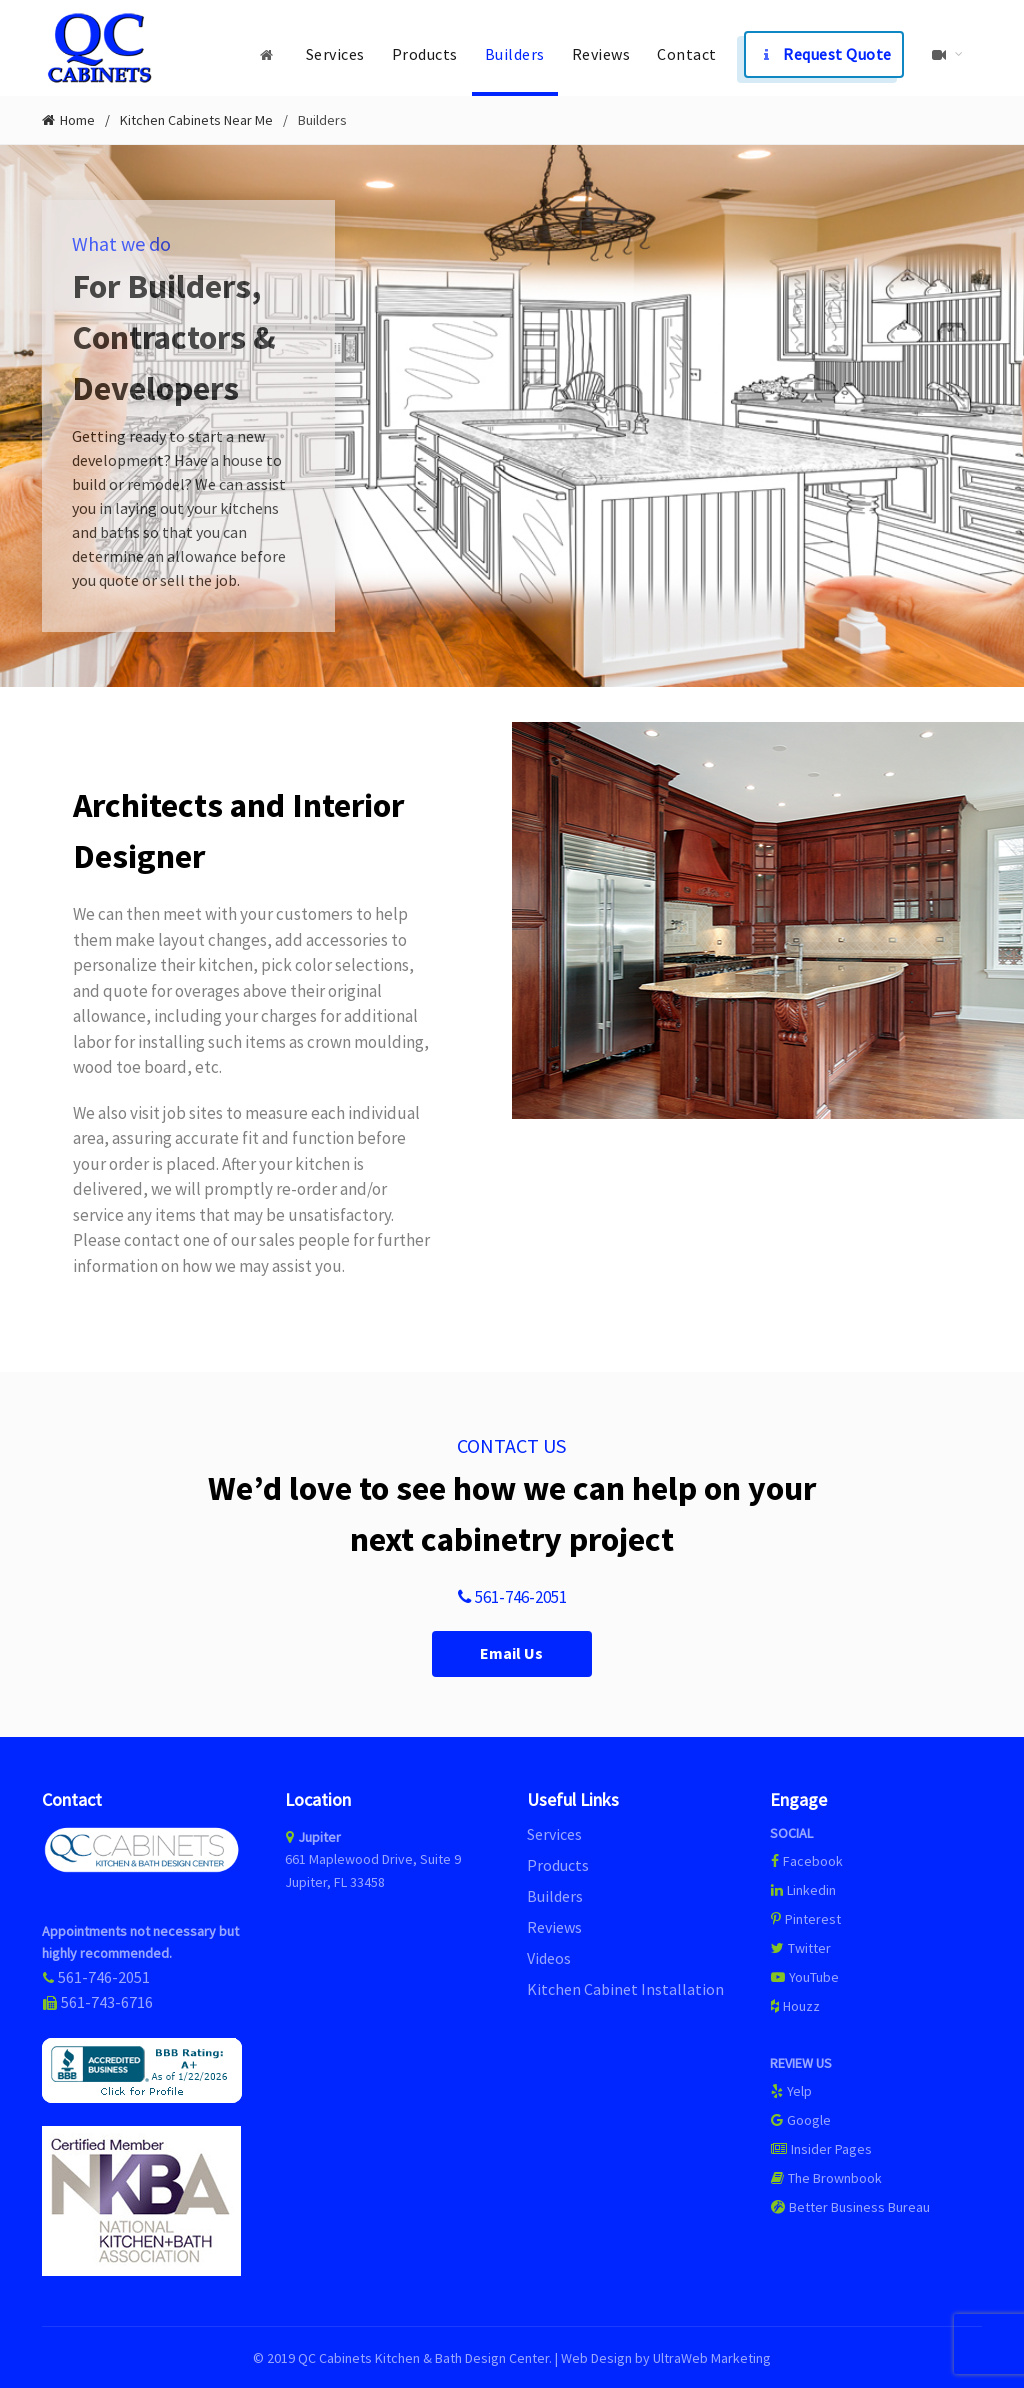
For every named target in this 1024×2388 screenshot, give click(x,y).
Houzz (795, 2004)
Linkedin (803, 1888)
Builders (515, 54)
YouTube (804, 1975)
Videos (549, 1956)
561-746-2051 (512, 1596)
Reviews (601, 54)
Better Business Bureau (850, 2205)
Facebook (813, 1859)
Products (425, 54)
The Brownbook (826, 2176)
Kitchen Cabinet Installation (625, 1987)
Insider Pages (821, 2147)
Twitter (800, 1946)
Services (335, 54)
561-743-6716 (107, 2001)
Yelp (791, 2089)
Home (77, 119)
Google (800, 2118)
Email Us (511, 1651)
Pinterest (805, 1917)
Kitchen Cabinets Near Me (196, 119)
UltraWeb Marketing (712, 2356)
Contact (687, 54)
